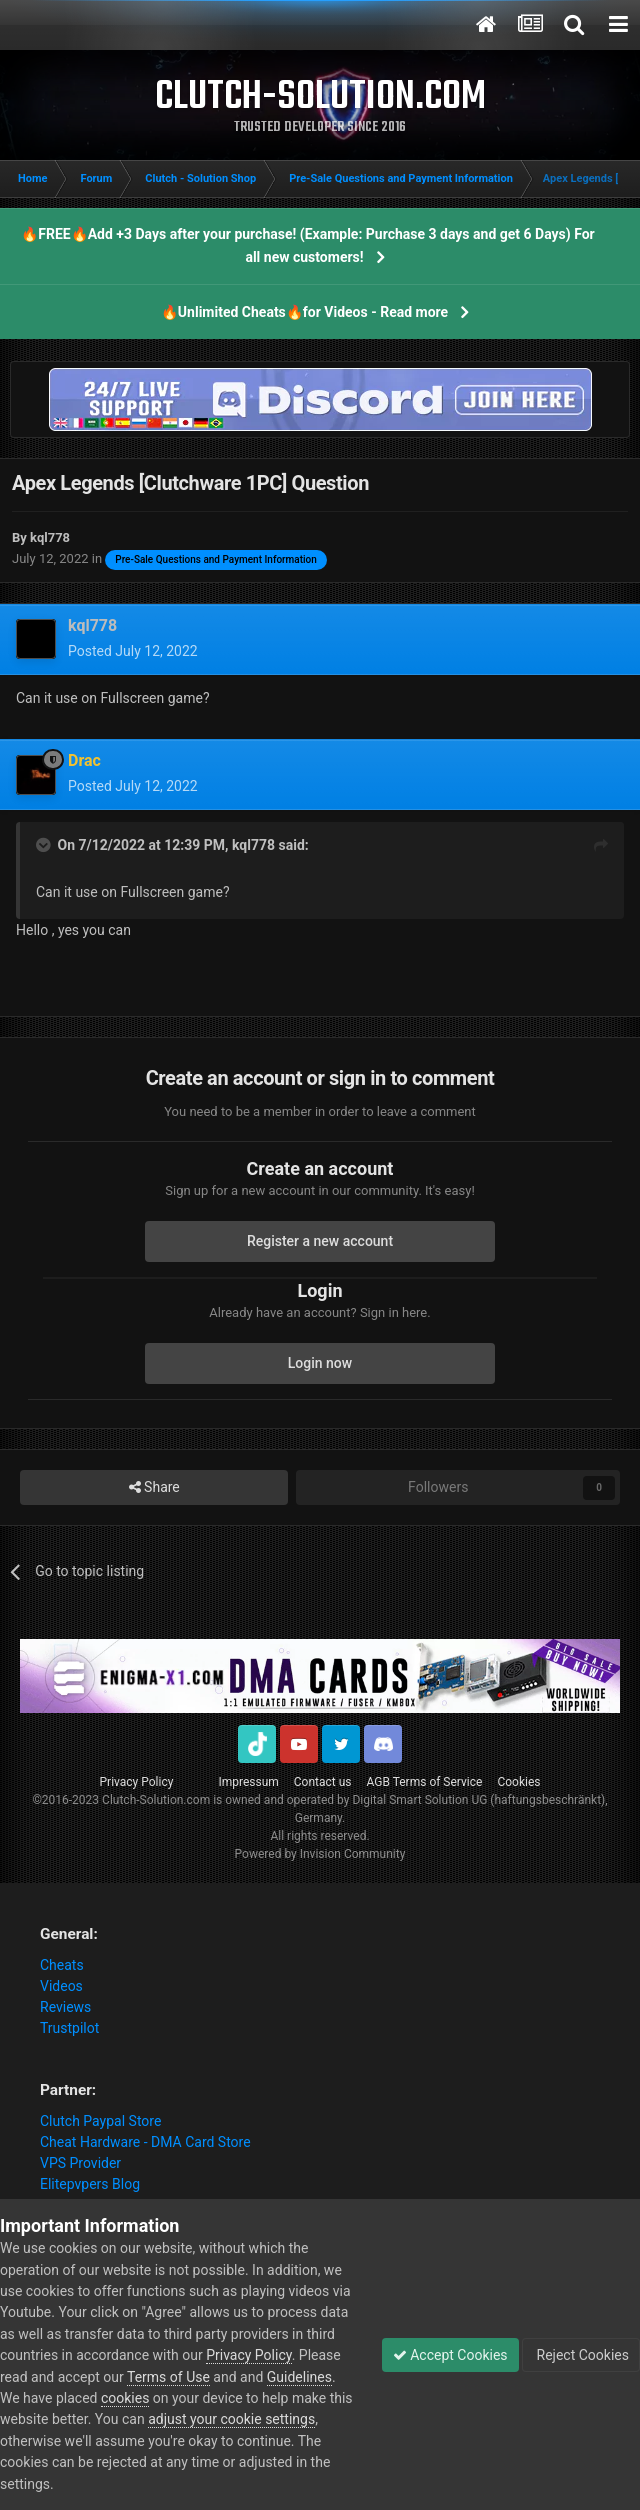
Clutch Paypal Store (100, 2121)
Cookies (518, 1782)
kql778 (253, 845)
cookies (125, 2398)
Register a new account (320, 1241)
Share (154, 1487)
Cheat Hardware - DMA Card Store (145, 2142)
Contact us (323, 1782)
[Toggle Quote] (45, 845)
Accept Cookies (450, 2355)
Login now (320, 1363)
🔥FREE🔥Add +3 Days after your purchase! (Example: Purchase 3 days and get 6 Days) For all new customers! (307, 245)
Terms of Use (168, 2377)
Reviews (65, 2007)
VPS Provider (80, 2163)
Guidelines (299, 2377)
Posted (133, 651)
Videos (61, 1986)
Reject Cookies (581, 2355)
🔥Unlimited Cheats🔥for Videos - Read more (304, 312)
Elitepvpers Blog (90, 2184)
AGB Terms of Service (425, 1782)
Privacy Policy (137, 1782)
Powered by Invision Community (320, 1854)
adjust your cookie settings (231, 2419)
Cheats (62, 1965)
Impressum (248, 1782)
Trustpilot (69, 2028)
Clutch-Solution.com (156, 1800)
